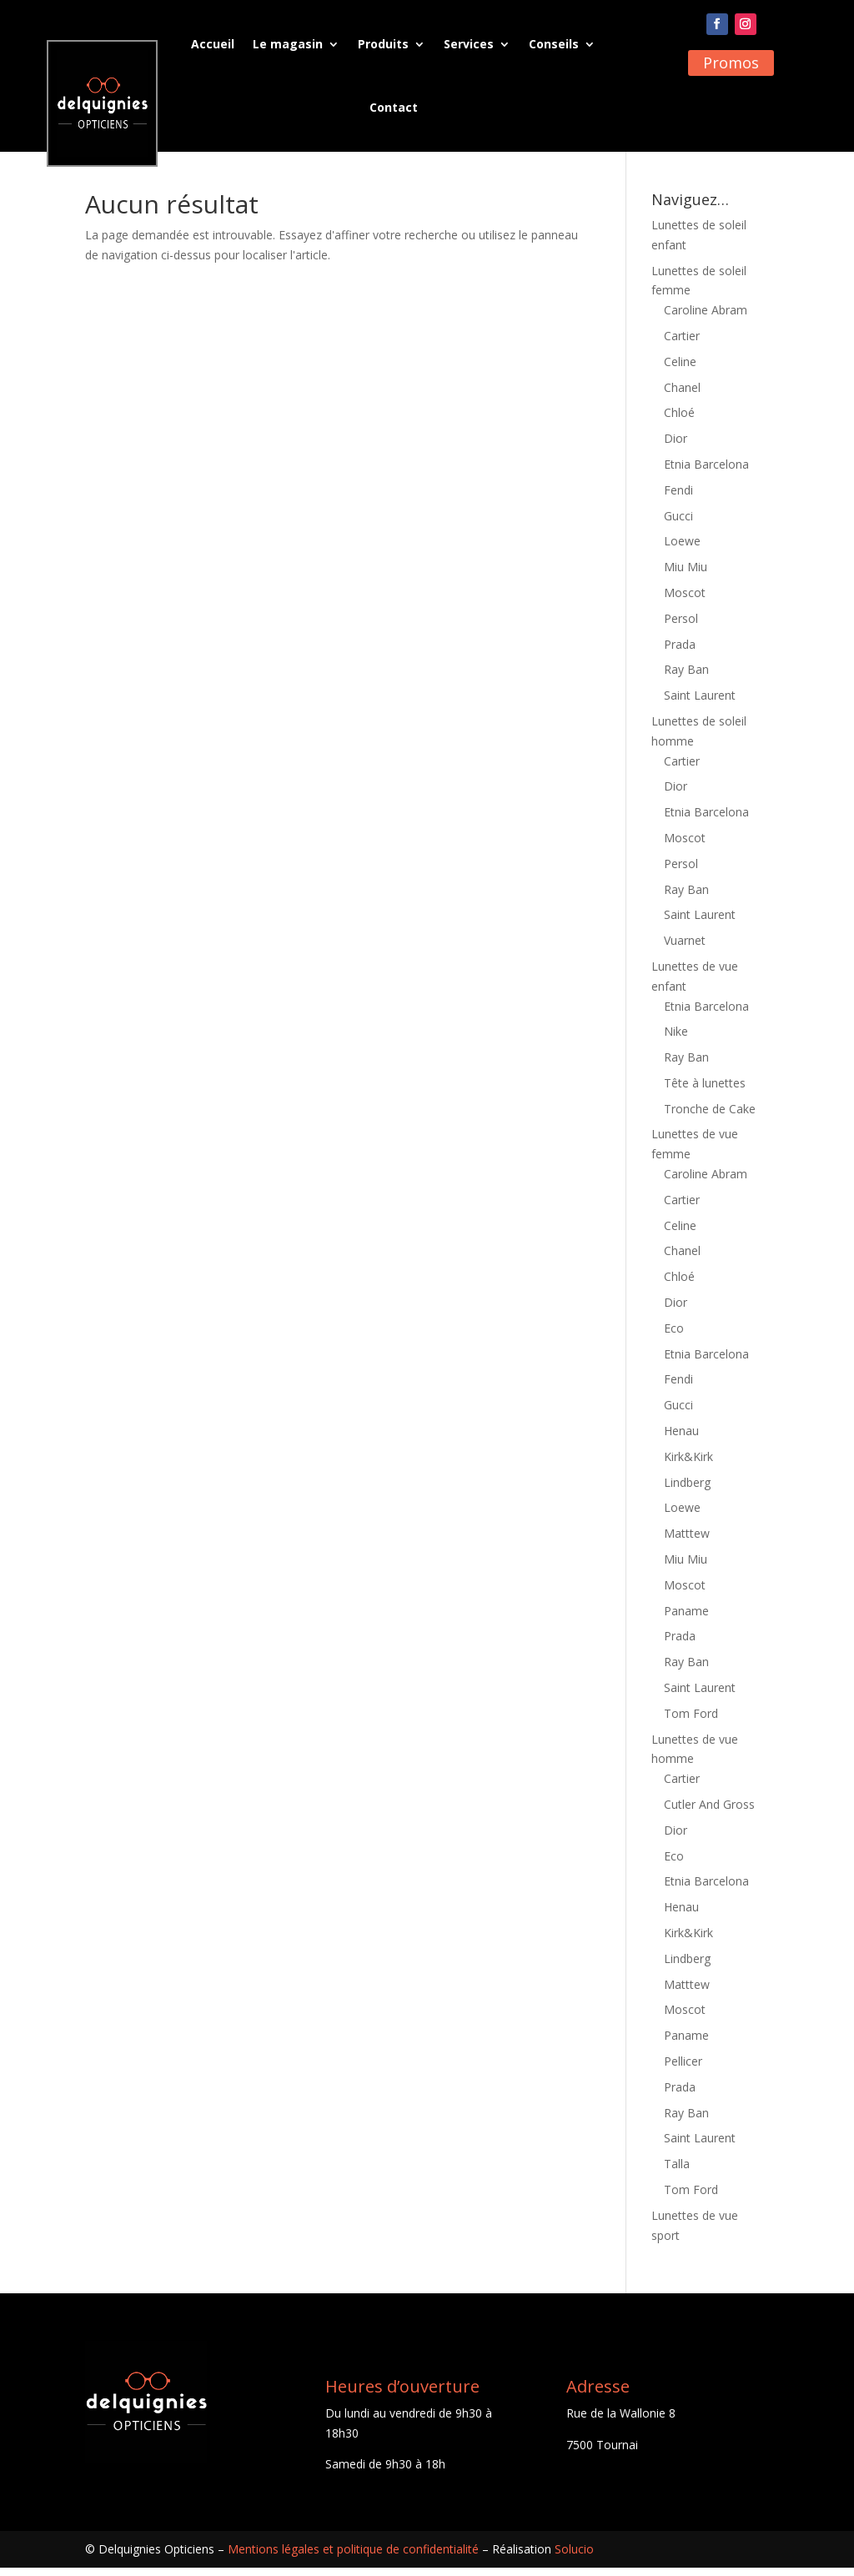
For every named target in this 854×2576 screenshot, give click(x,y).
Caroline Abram (705, 318)
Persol (681, 627)
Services (469, 44)
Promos (731, 63)
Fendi (678, 498)
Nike (676, 1039)
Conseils (554, 44)
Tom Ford (691, 1722)
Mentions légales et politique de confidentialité (353, 2557)
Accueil (212, 44)
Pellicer (683, 2069)
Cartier (682, 344)
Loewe (682, 549)
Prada (680, 652)
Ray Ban (686, 677)
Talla (677, 2172)
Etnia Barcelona (706, 472)
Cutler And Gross (709, 1812)
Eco (674, 1336)
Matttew (687, 1541)
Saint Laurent (700, 703)
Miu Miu (685, 575)
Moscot (685, 601)
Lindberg (687, 1491)
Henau (681, 1439)
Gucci (678, 524)
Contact (393, 107)
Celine (680, 370)
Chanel (682, 396)
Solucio (574, 2557)
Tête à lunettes (705, 1091)
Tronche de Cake (710, 1117)
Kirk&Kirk (688, 1465)
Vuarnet (685, 949)
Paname (686, 1619)
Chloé (679, 421)
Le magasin (288, 44)
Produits (383, 44)
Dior (675, 446)
